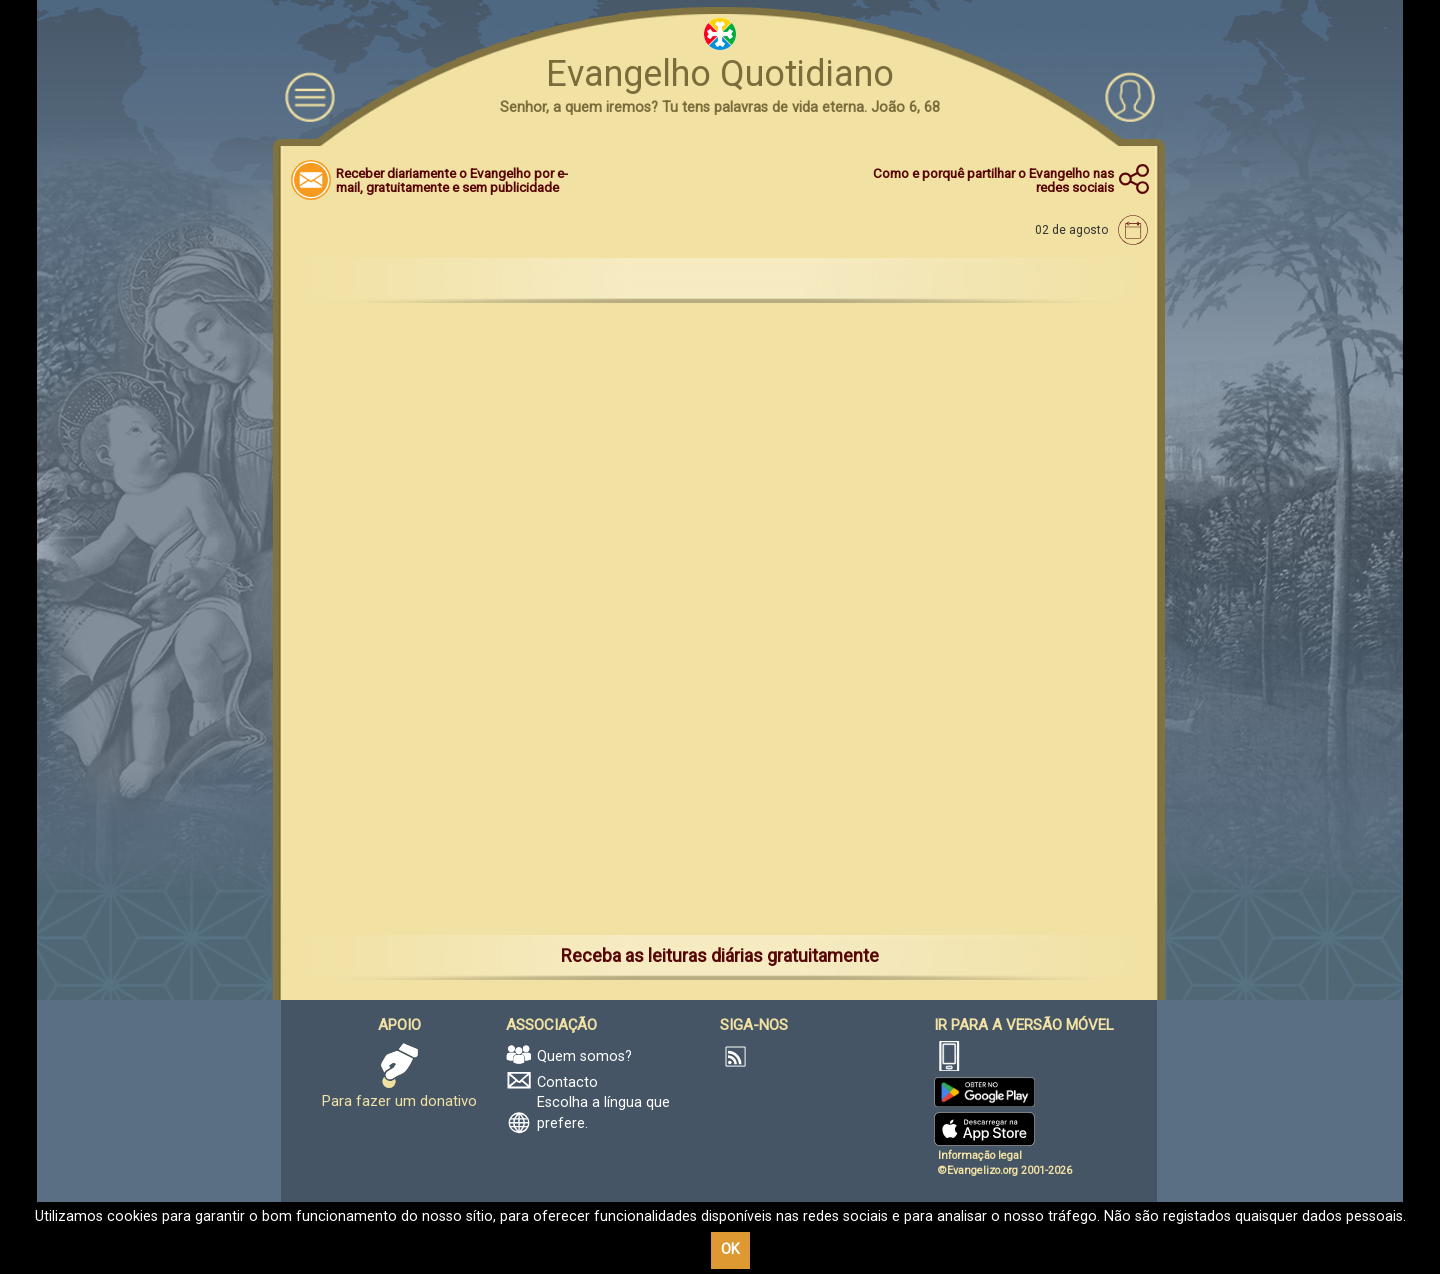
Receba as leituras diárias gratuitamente (720, 955)
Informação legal (980, 1155)
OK (730, 1249)
